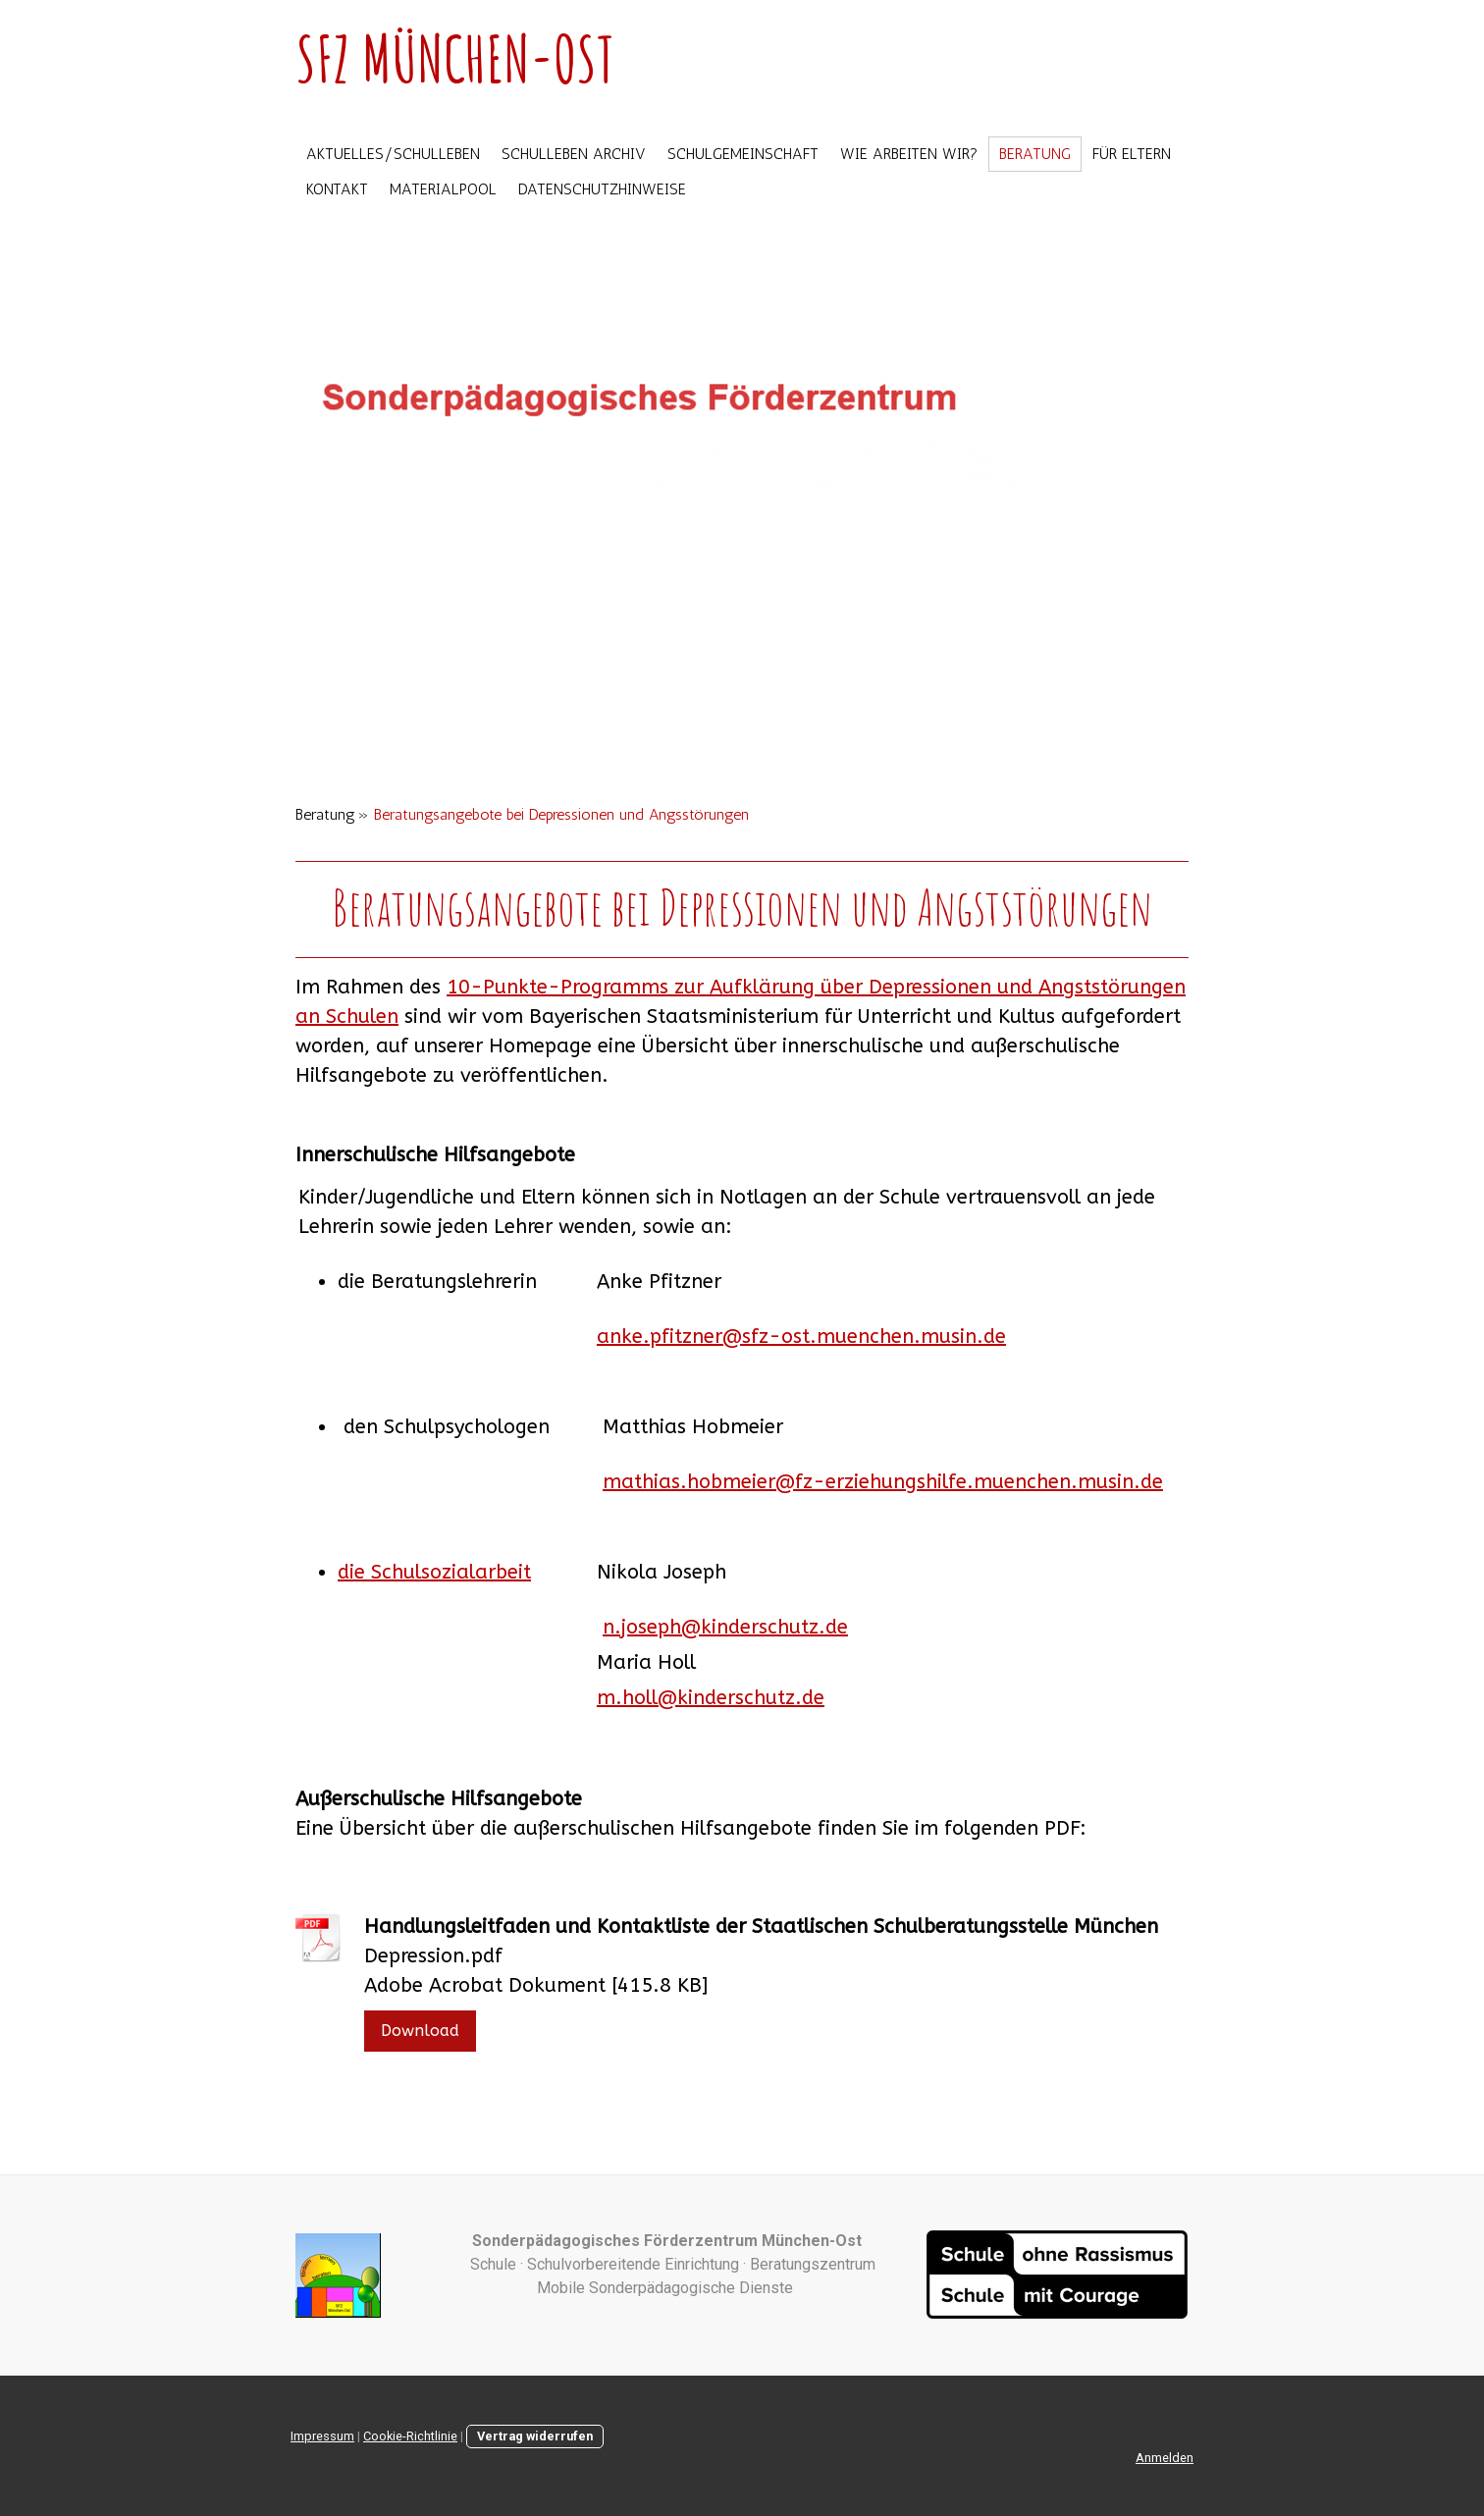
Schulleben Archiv (574, 153)
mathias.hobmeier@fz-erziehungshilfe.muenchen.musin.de (883, 1482)
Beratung (1035, 153)
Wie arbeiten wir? (909, 153)
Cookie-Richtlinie (410, 2436)
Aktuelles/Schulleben (393, 153)
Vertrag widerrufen (535, 2436)
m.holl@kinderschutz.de (710, 1697)
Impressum (322, 2436)
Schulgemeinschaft (743, 153)
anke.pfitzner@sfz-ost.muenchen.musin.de (801, 1336)
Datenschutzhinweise (602, 189)
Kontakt (337, 189)
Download (420, 2030)
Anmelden (1164, 2457)
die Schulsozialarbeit (434, 1572)
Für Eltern (1131, 153)
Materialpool (443, 189)
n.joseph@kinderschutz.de (725, 1627)
